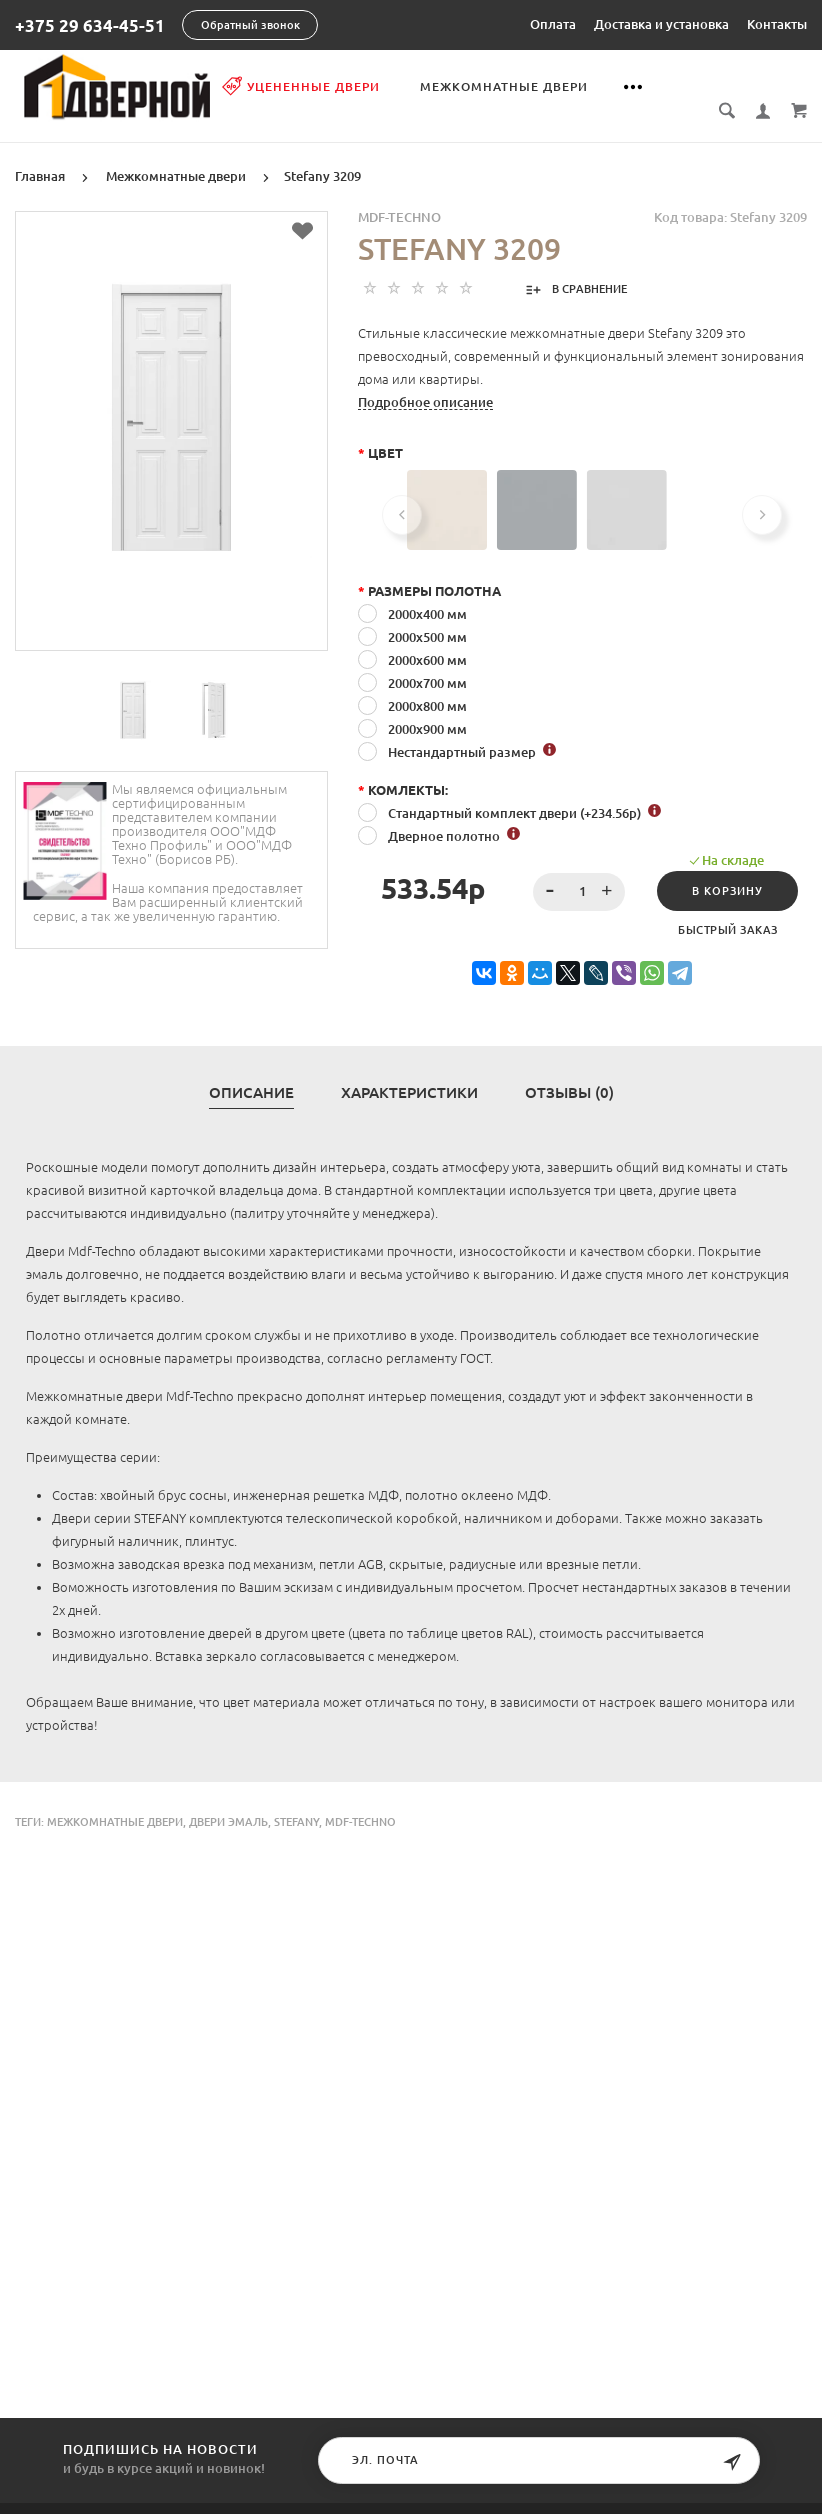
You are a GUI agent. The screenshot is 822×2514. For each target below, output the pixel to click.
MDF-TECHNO (399, 195)
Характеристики (409, 1071)
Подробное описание (425, 380)
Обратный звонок (250, 25)
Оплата (553, 24)
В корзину (727, 869)
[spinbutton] (579, 870)
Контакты (777, 24)
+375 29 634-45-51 (90, 25)
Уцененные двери (306, 86)
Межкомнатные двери (509, 86)
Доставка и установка (661, 24)
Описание (251, 1071)
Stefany (296, 1800)
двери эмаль (228, 1800)
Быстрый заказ (728, 908)
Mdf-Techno (360, 1800)
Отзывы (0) (569, 1071)
